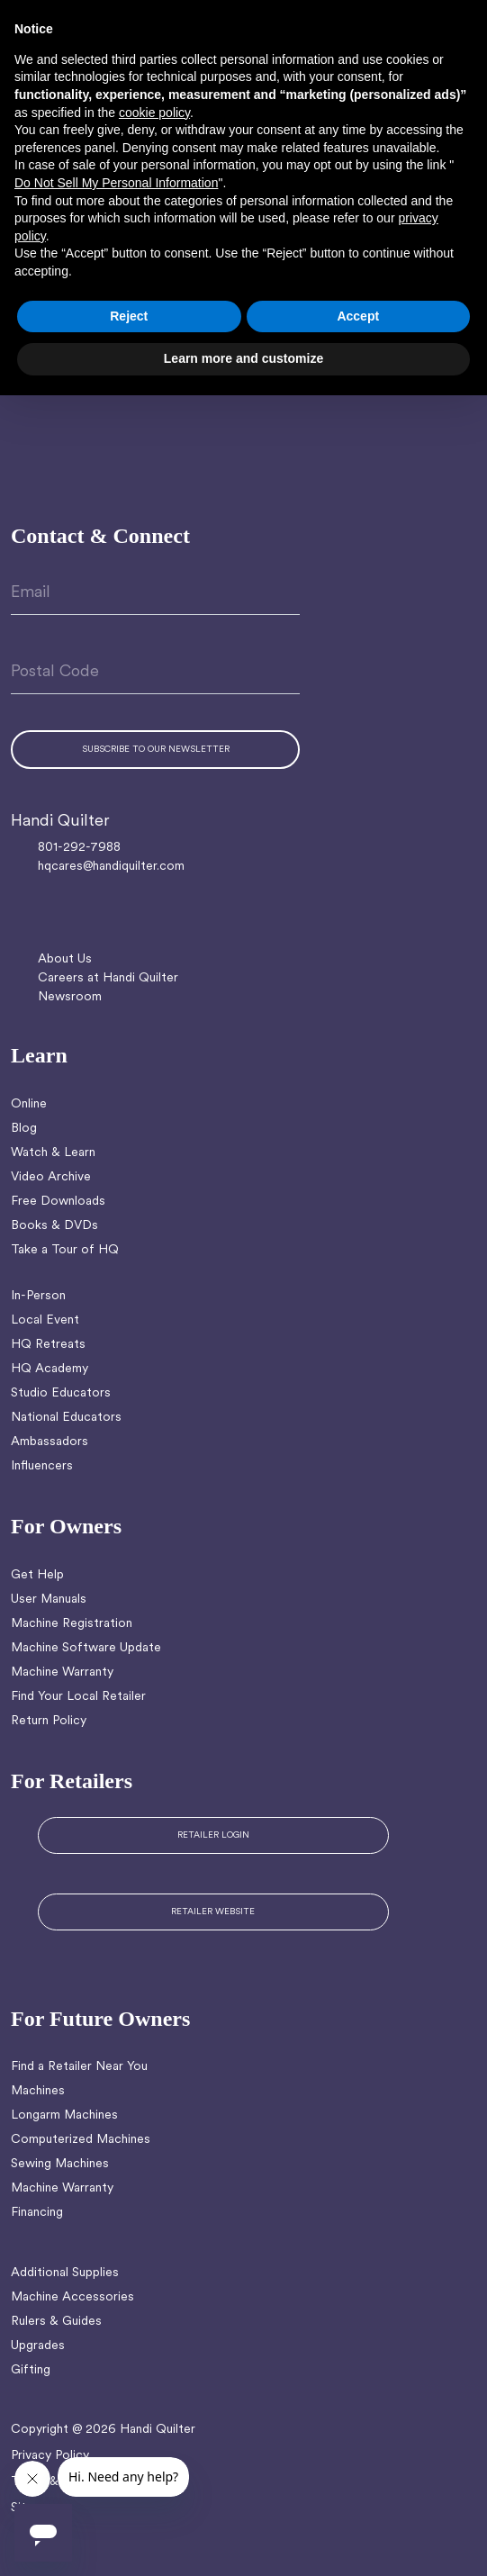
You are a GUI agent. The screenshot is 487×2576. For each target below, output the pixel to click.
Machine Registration (71, 1624)
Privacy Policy (50, 2456)
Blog (24, 1128)
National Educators (66, 1417)
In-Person (38, 1296)
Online (29, 1104)
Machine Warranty (62, 1672)
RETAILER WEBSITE (213, 1912)
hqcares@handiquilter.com (111, 866)
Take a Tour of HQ (65, 1250)
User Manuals (48, 1599)
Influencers (42, 1466)
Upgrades (38, 2346)
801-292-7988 (79, 847)
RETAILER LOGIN (213, 1835)
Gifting (30, 2370)
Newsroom (70, 997)
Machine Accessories (72, 2297)
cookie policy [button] (154, 112)
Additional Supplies (65, 2273)
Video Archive (51, 1177)
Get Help (37, 1575)
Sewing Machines (60, 2164)
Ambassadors (49, 1442)
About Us (65, 959)
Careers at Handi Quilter (108, 978)
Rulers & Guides (56, 2321)
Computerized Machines (80, 2140)
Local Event (45, 1320)
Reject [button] (129, 316)
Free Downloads (58, 1201)
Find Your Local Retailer (78, 1697)
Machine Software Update (86, 1648)
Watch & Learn (53, 1153)
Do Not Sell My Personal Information (116, 183)
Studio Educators (61, 1393)
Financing (37, 2212)
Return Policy (48, 1721)
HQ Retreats (48, 1344)
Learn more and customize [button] (243, 358)
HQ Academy (49, 1369)
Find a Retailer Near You (79, 2067)
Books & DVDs (54, 1226)
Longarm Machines (64, 2115)
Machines (38, 2091)
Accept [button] (358, 316)
